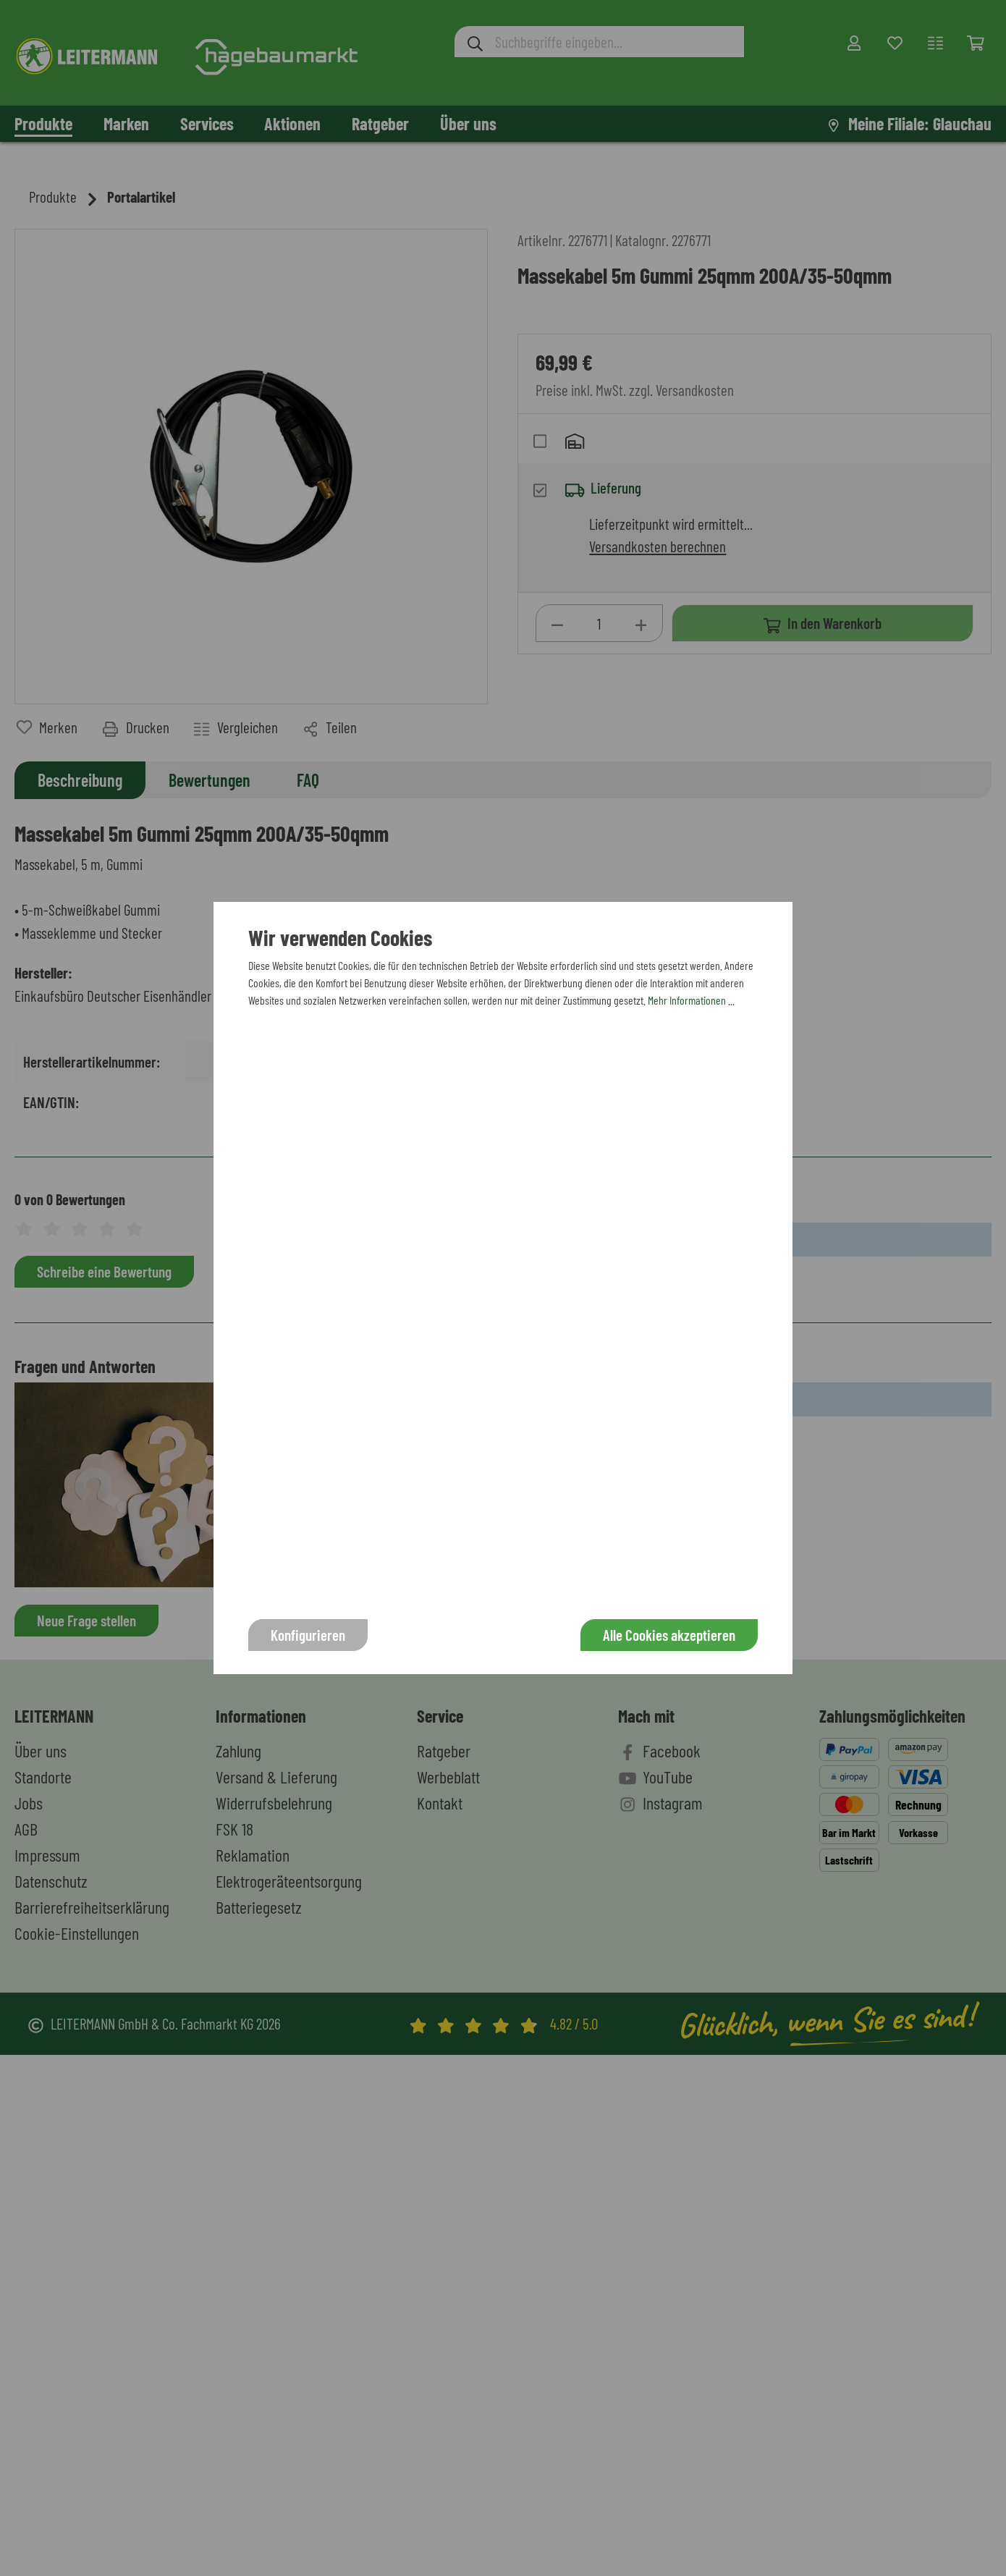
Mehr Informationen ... (691, 1000)
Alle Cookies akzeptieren (669, 1635)
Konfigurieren (308, 1635)
